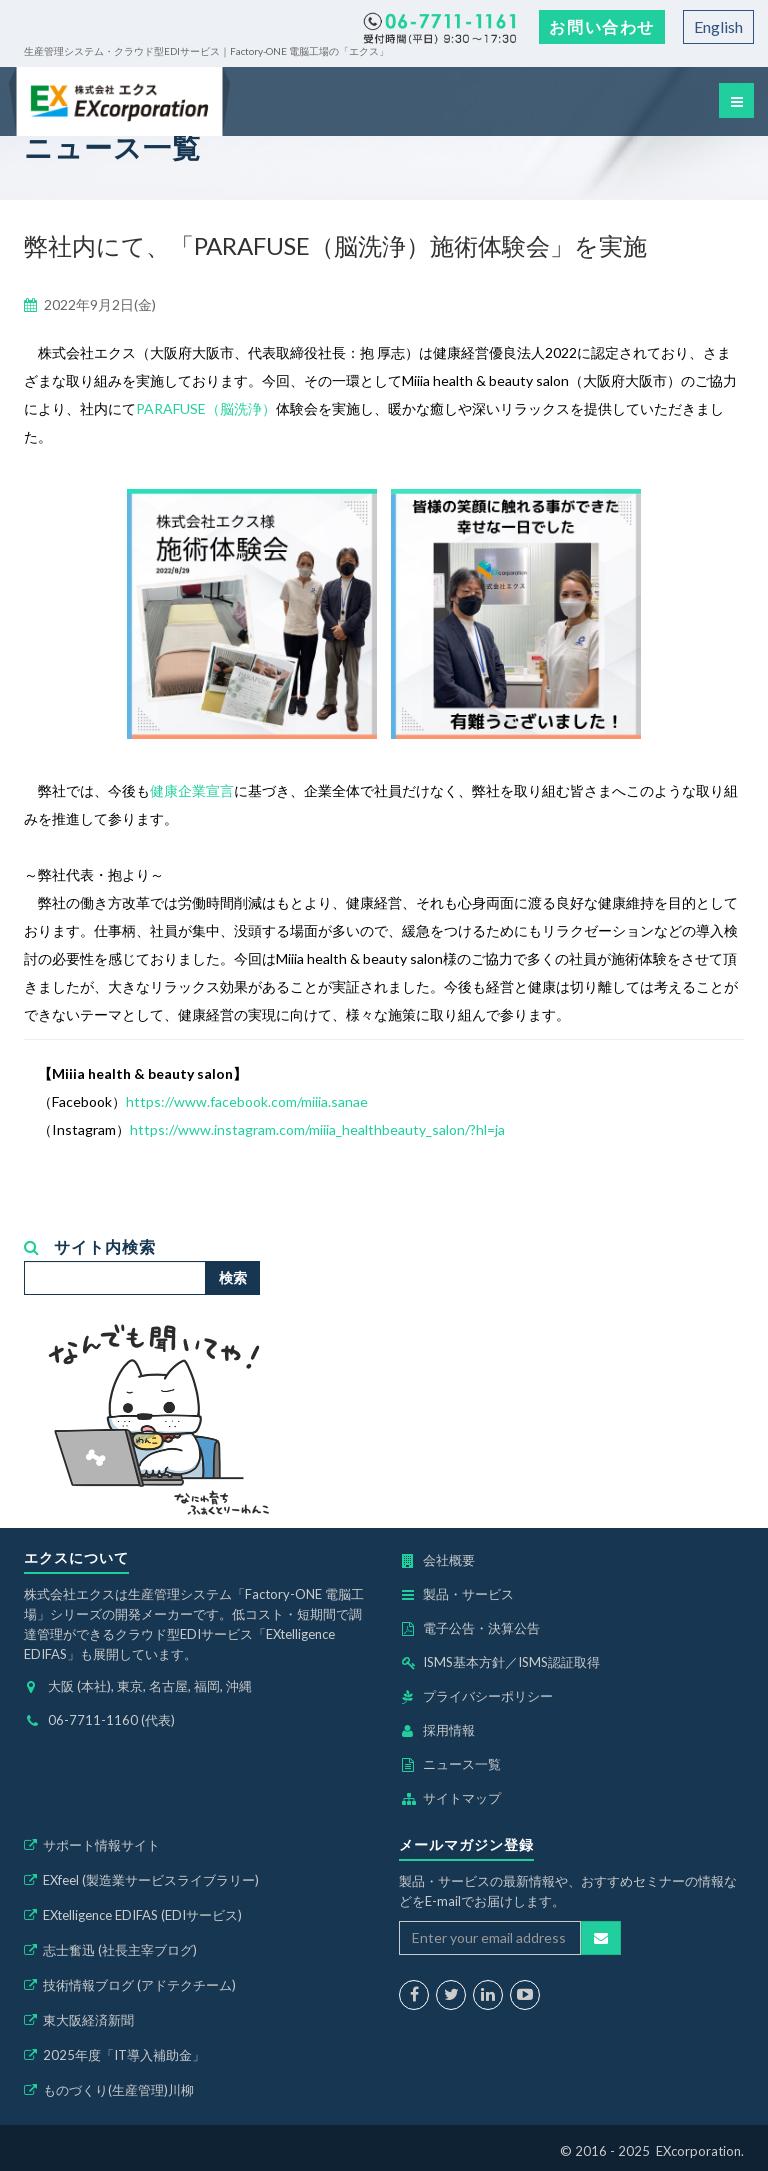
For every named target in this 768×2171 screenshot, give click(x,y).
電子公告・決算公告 (481, 1628)
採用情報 (449, 1730)
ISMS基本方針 (464, 1662)
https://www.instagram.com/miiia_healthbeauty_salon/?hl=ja (317, 1129)
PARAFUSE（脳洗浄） (206, 408)
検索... (24, 1261)
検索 (233, 1277)
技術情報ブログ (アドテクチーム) (139, 1985)
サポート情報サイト (101, 1845)
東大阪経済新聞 (88, 2020)
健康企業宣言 (192, 790)
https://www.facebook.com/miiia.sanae (247, 1101)
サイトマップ (462, 1798)
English (718, 26)
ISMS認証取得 (559, 1662)
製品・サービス (468, 1594)
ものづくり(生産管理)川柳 (118, 2090)
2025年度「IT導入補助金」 (124, 2055)
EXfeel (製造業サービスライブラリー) (151, 1880)
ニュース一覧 (462, 1764)
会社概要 (449, 1560)
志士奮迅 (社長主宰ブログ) (120, 1950)
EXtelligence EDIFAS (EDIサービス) (142, 1915)
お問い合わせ (602, 26)
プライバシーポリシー (488, 1696)
